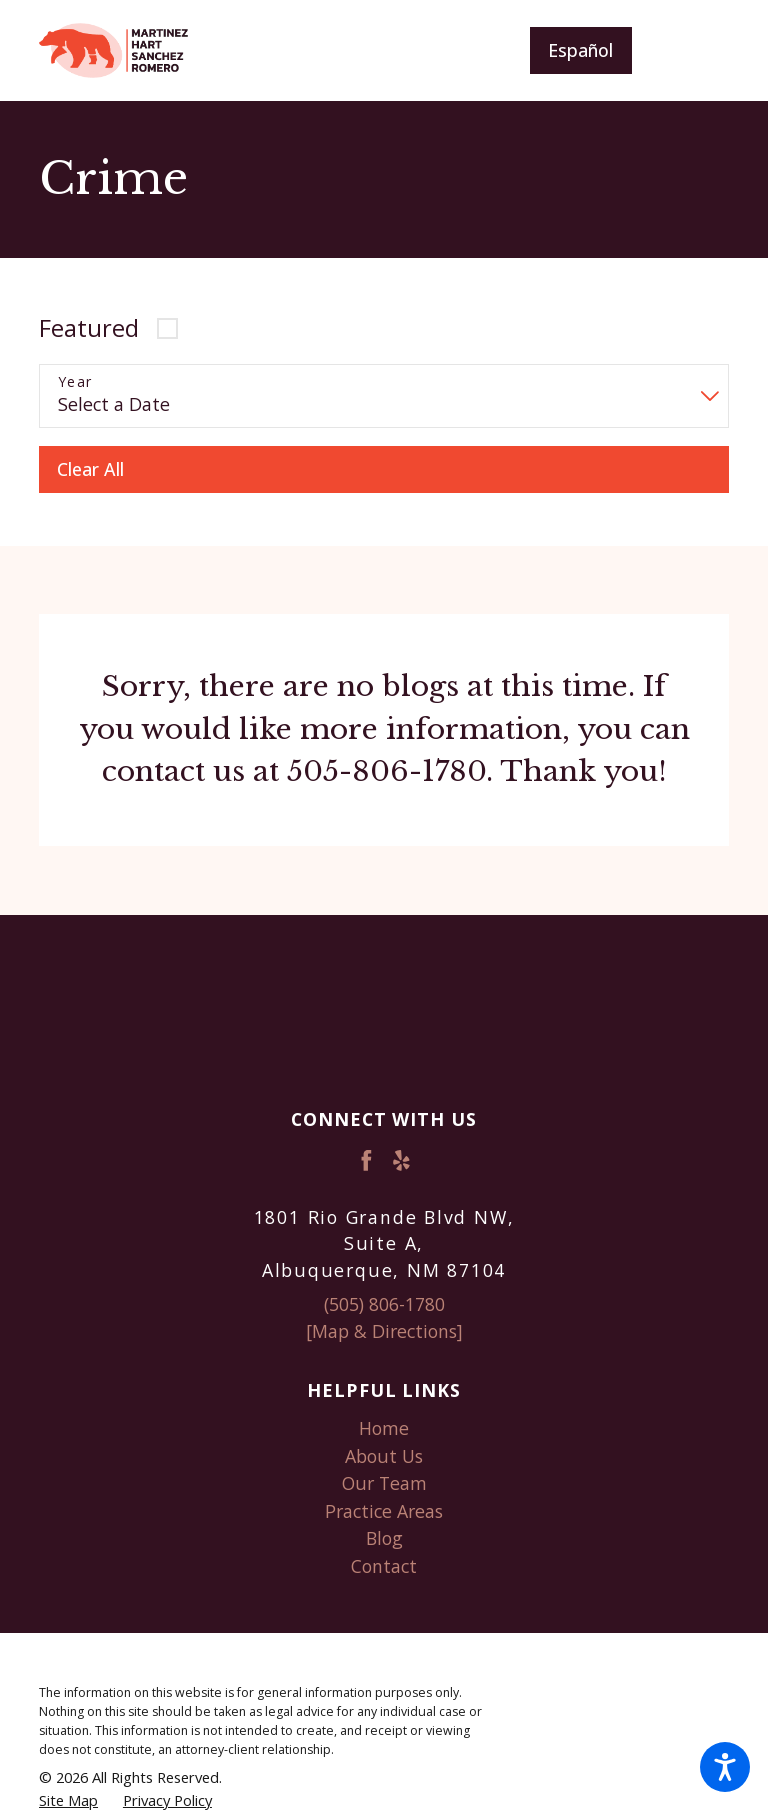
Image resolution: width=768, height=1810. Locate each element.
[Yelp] (401, 1160)
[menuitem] (384, 1429)
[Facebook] (366, 1160)
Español (580, 50)
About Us (384, 1456)
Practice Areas (384, 1511)
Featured (89, 328)
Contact (384, 1566)
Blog (384, 1538)
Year (75, 382)
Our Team (384, 1483)
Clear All (90, 469)
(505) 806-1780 (384, 1304)
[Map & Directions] (384, 1331)
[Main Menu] (696, 50)
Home (384, 1428)
